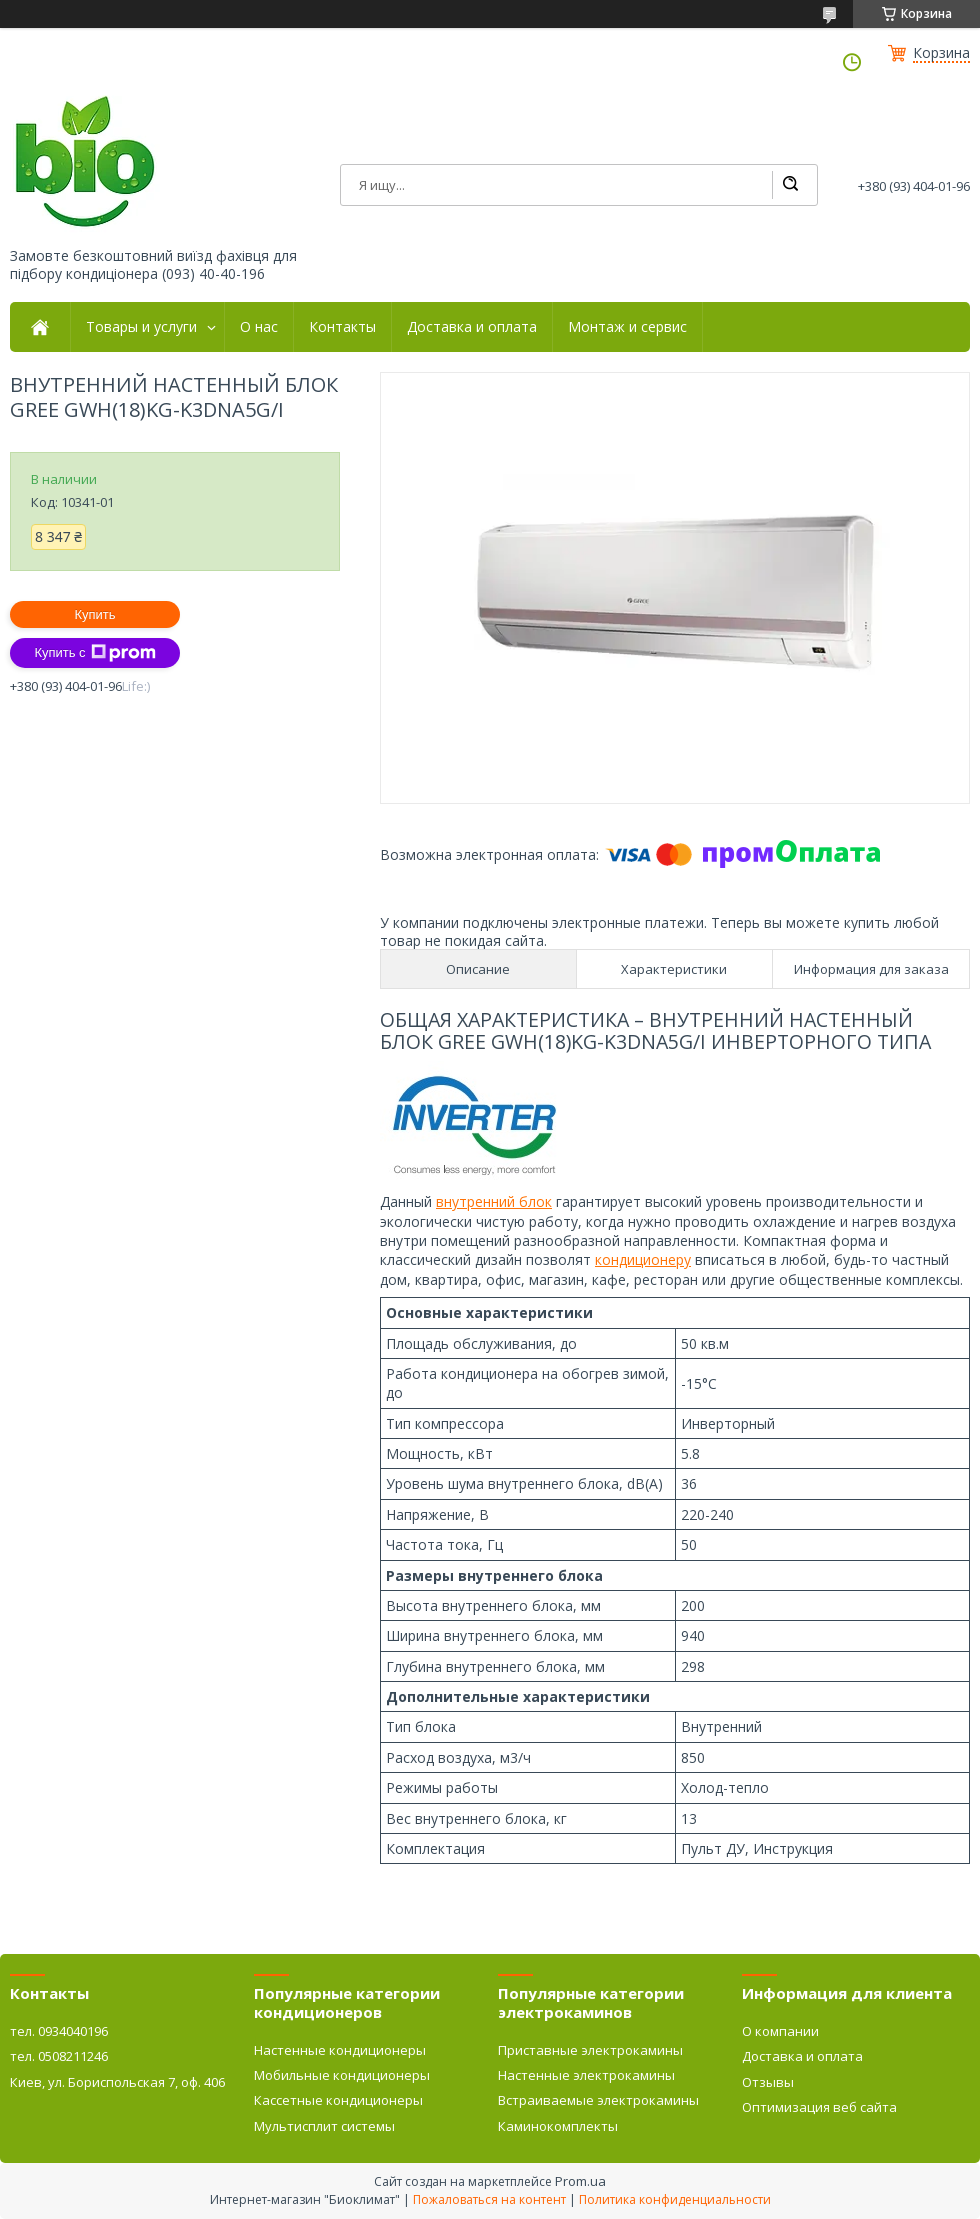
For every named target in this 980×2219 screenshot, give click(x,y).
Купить (94, 614)
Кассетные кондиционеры (338, 2100)
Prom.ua (580, 2181)
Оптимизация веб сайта (819, 2107)
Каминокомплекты (558, 2126)
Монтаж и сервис (627, 327)
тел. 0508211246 (59, 2056)
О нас (259, 327)
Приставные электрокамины (590, 2050)
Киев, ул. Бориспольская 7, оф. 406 (117, 2082)
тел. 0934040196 (59, 2031)
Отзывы (768, 2082)
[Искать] (790, 185)
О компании (780, 2031)
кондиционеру (643, 1259)
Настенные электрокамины (586, 2075)
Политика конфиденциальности (675, 2199)
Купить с (94, 653)
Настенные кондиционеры (340, 2050)
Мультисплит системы (324, 2126)
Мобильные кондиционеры (342, 2075)
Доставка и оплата (472, 327)
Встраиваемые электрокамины (598, 2100)
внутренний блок (494, 1201)
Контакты (342, 327)
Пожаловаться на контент (489, 2199)
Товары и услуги (141, 327)
